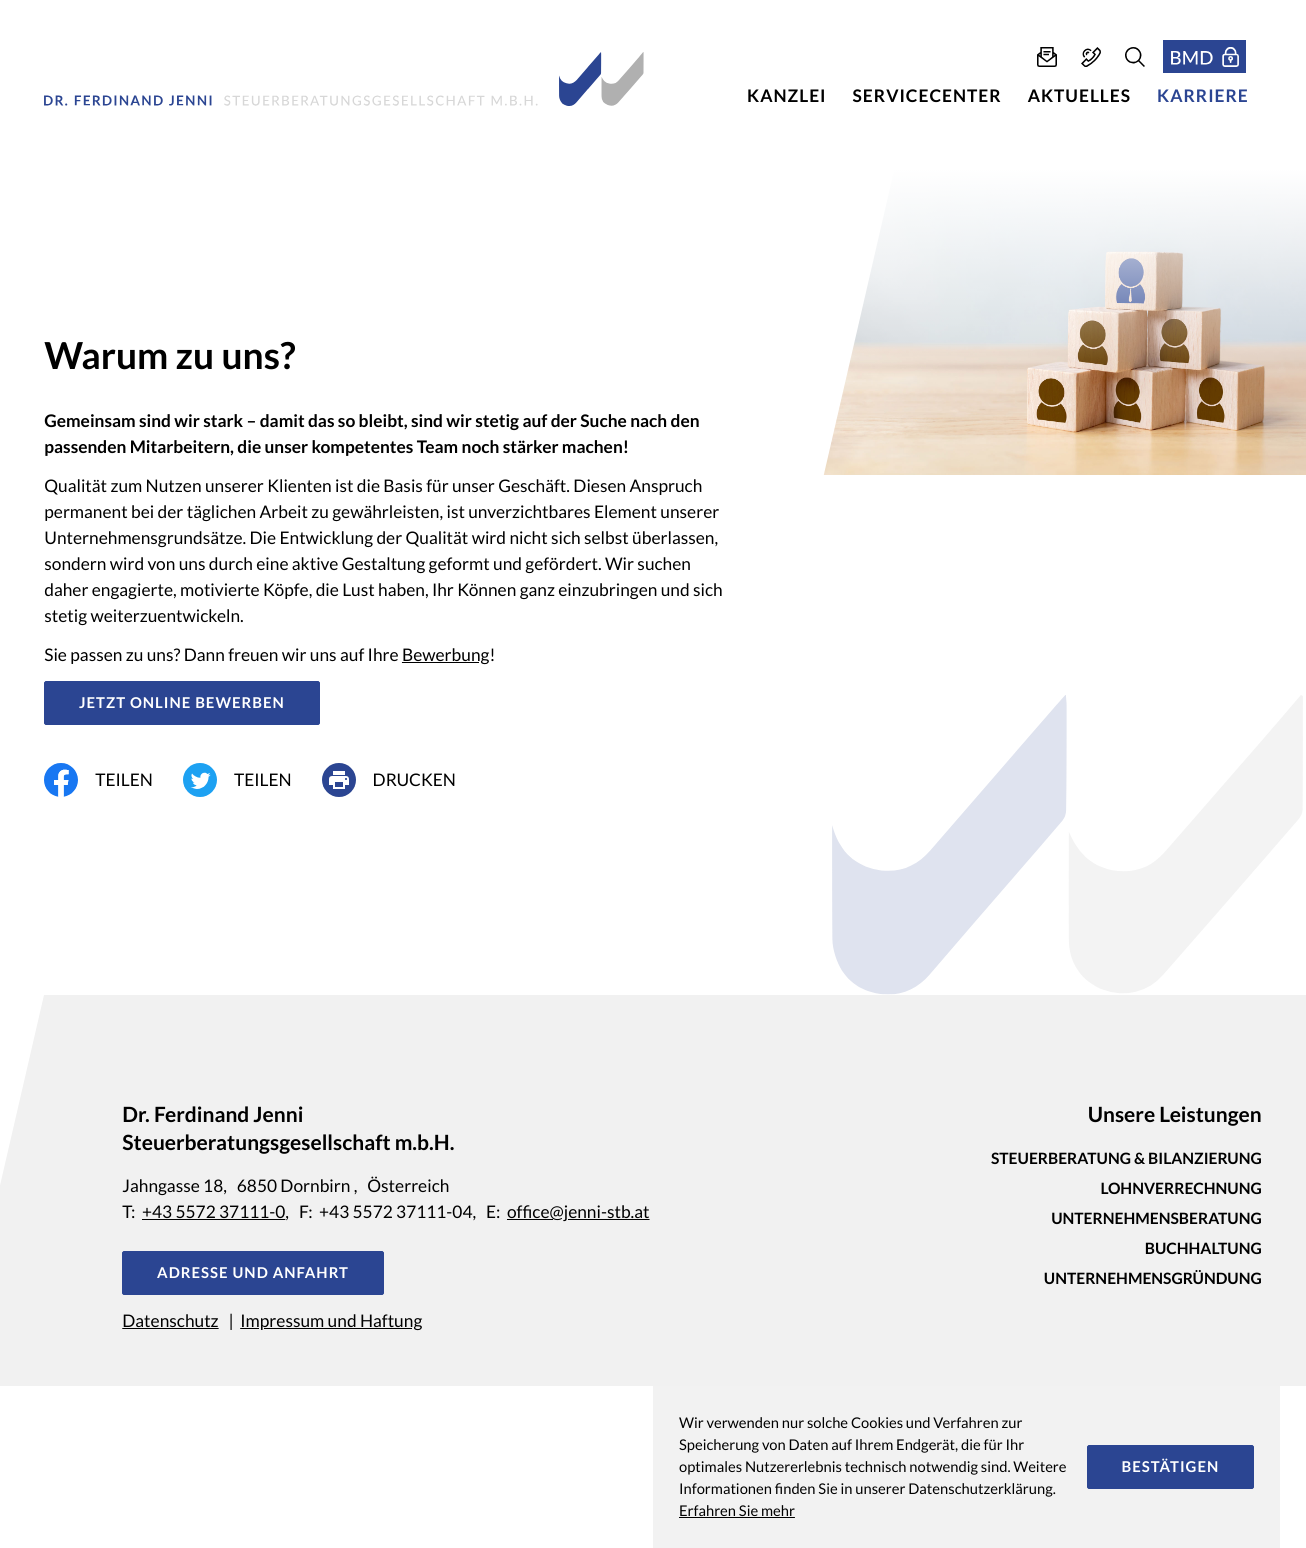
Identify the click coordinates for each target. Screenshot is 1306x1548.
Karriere (1203, 95)
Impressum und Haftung (331, 1320)
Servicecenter (927, 95)
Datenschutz (170, 1320)
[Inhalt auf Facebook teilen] (113, 780)
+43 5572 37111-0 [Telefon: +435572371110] (213, 1211)
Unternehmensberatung (1156, 1219)
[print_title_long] (404, 780)
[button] (1091, 57)
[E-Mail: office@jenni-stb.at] (1047, 57)
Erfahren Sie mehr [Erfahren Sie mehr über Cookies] (737, 1511)
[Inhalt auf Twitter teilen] (252, 780)
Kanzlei (787, 95)
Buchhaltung (1203, 1249)
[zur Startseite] (344, 79)
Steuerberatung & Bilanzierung (1126, 1159)
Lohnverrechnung (1180, 1189)
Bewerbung (445, 654)
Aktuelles (1079, 95)
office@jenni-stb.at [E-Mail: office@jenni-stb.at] (578, 1211)
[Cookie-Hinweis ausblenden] (1170, 1467)
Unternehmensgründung (1153, 1279)
